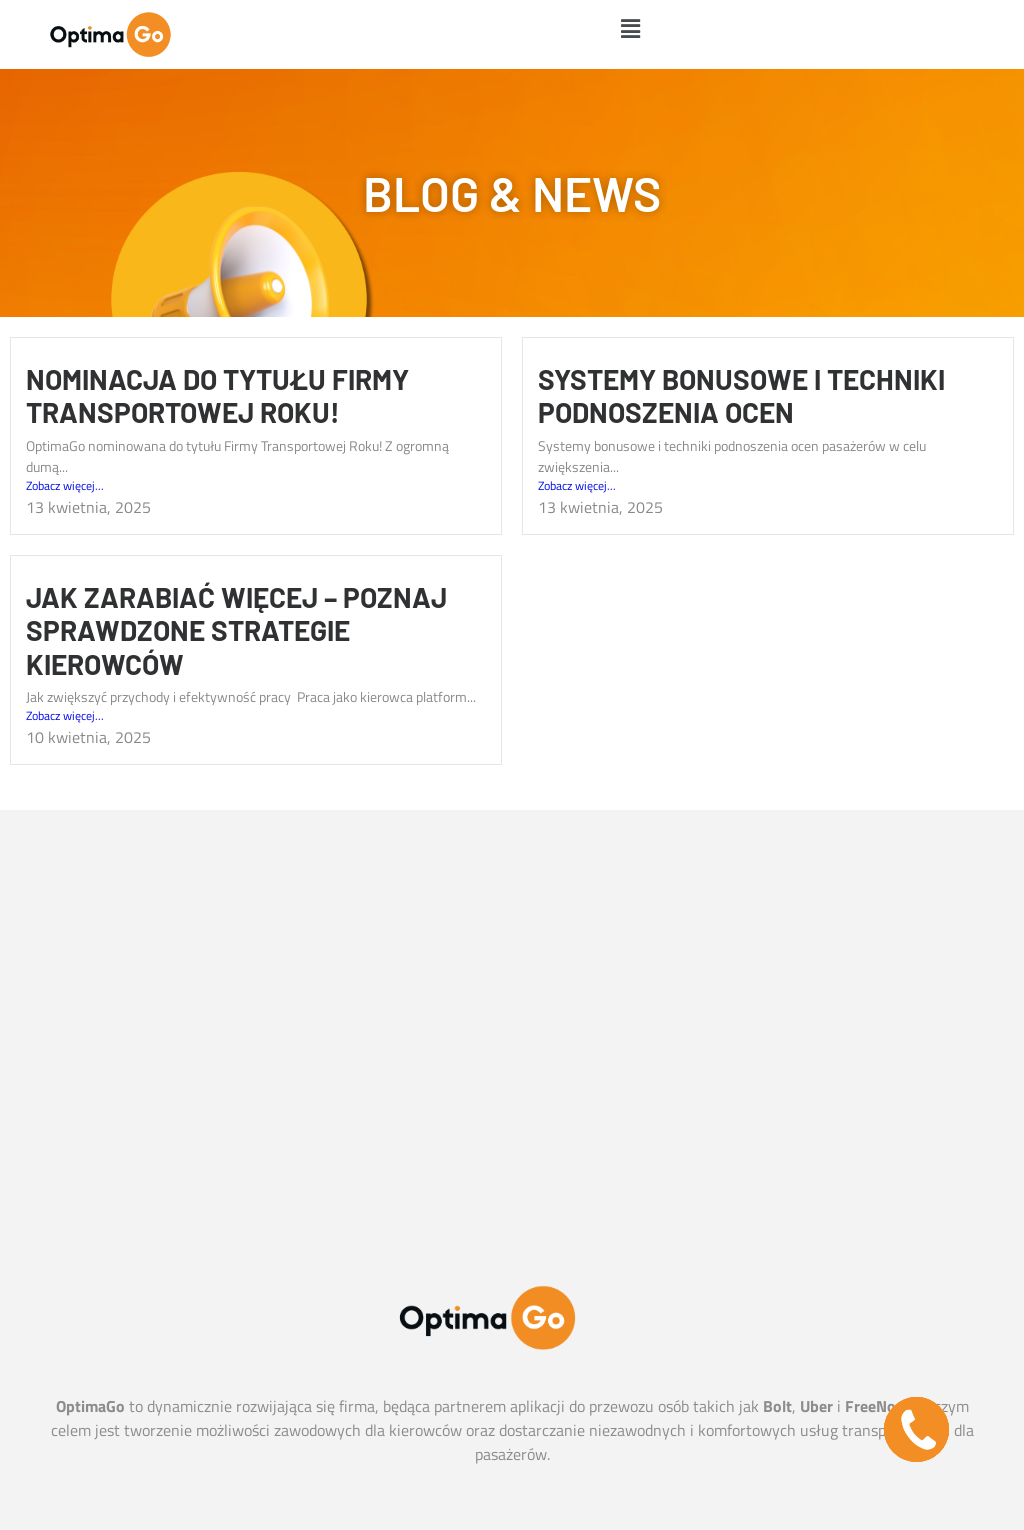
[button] (630, 28)
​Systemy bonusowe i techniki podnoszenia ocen (741, 396)
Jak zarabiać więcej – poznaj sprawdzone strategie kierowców (236, 630)
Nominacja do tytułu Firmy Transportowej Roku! (217, 396)
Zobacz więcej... (65, 486)
